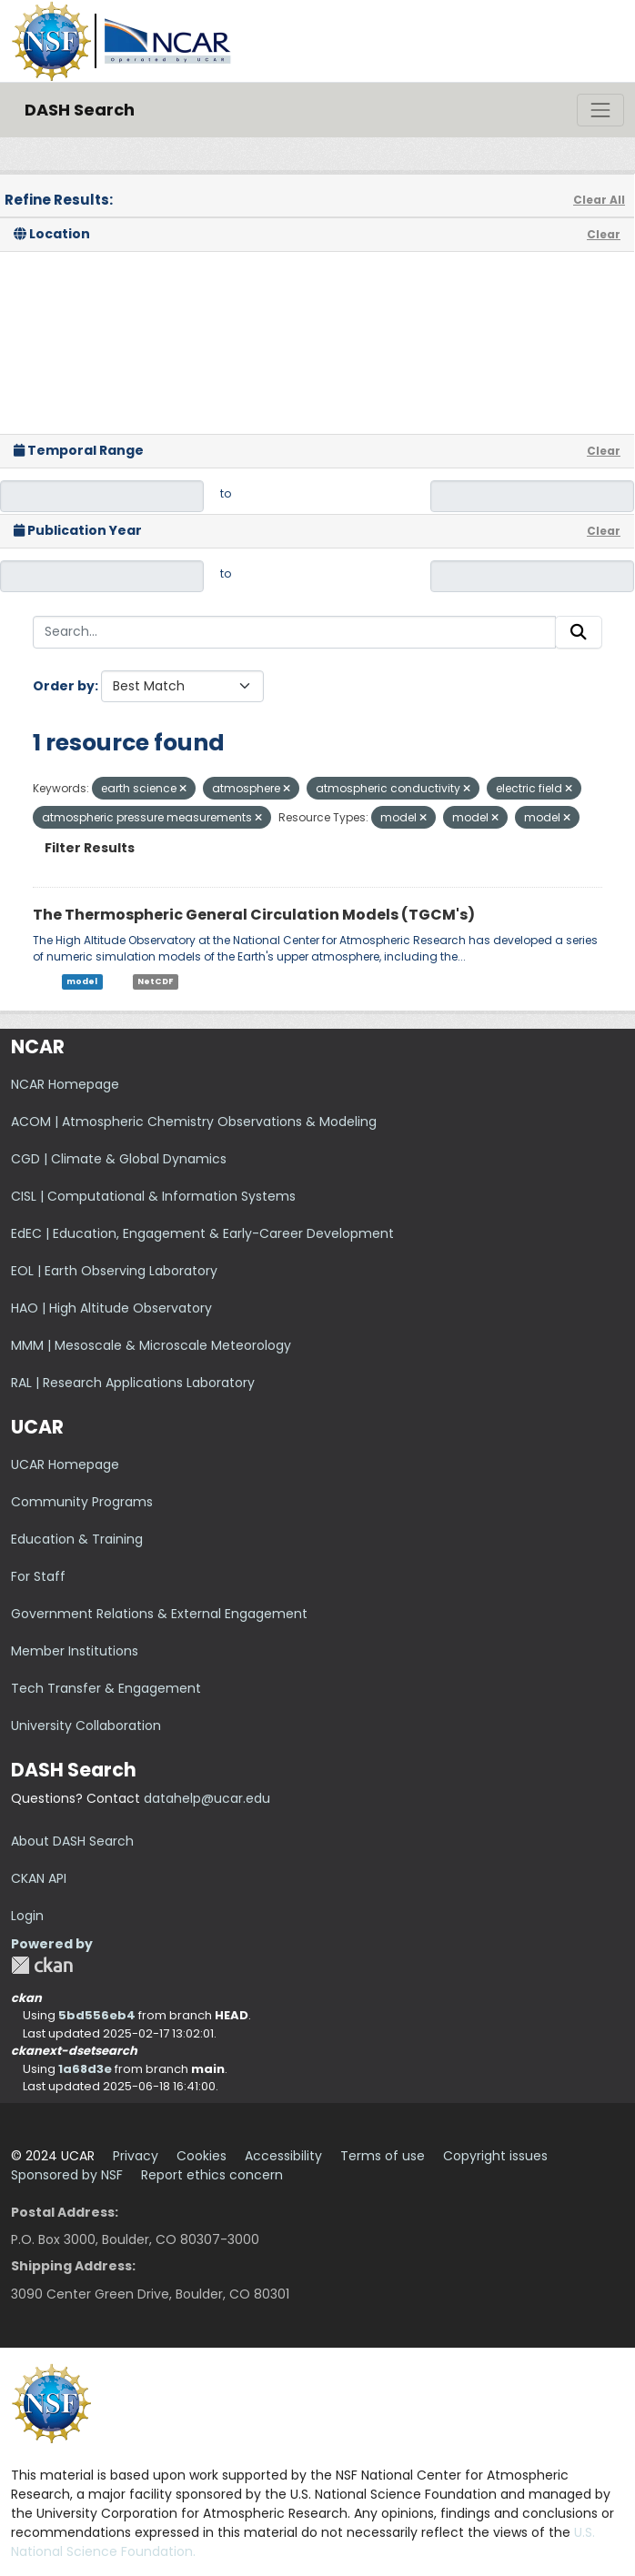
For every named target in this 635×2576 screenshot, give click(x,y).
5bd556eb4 (97, 2015)
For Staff (38, 1576)
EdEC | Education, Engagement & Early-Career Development (202, 1233)
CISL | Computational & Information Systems (153, 1196)
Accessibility (283, 2156)
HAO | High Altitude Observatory (111, 1308)
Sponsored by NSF (67, 2175)
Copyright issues (495, 2156)
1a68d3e (85, 2069)
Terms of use (382, 2156)
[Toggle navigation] (600, 110)
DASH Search (80, 109)
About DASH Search (72, 1841)
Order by (64, 686)
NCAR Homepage (65, 1084)
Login (27, 1916)
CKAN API (38, 1878)
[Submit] (578, 632)
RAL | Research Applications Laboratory (133, 1383)
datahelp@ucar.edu (207, 1798)
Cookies (201, 2156)
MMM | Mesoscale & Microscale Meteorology (151, 1345)
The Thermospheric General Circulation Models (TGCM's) (254, 914)
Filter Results (90, 848)
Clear (603, 234)
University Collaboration (86, 1725)
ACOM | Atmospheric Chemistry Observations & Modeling (194, 1121)
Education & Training (77, 1539)
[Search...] (294, 632)
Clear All (599, 199)
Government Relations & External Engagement (159, 1614)
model (81, 981)
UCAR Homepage (65, 1464)
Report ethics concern (212, 2175)
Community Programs (82, 1502)
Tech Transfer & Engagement (106, 1688)
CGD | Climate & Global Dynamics (119, 1159)
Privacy (135, 2156)
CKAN (42, 1965)
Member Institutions (74, 1651)
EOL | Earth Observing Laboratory (114, 1271)
